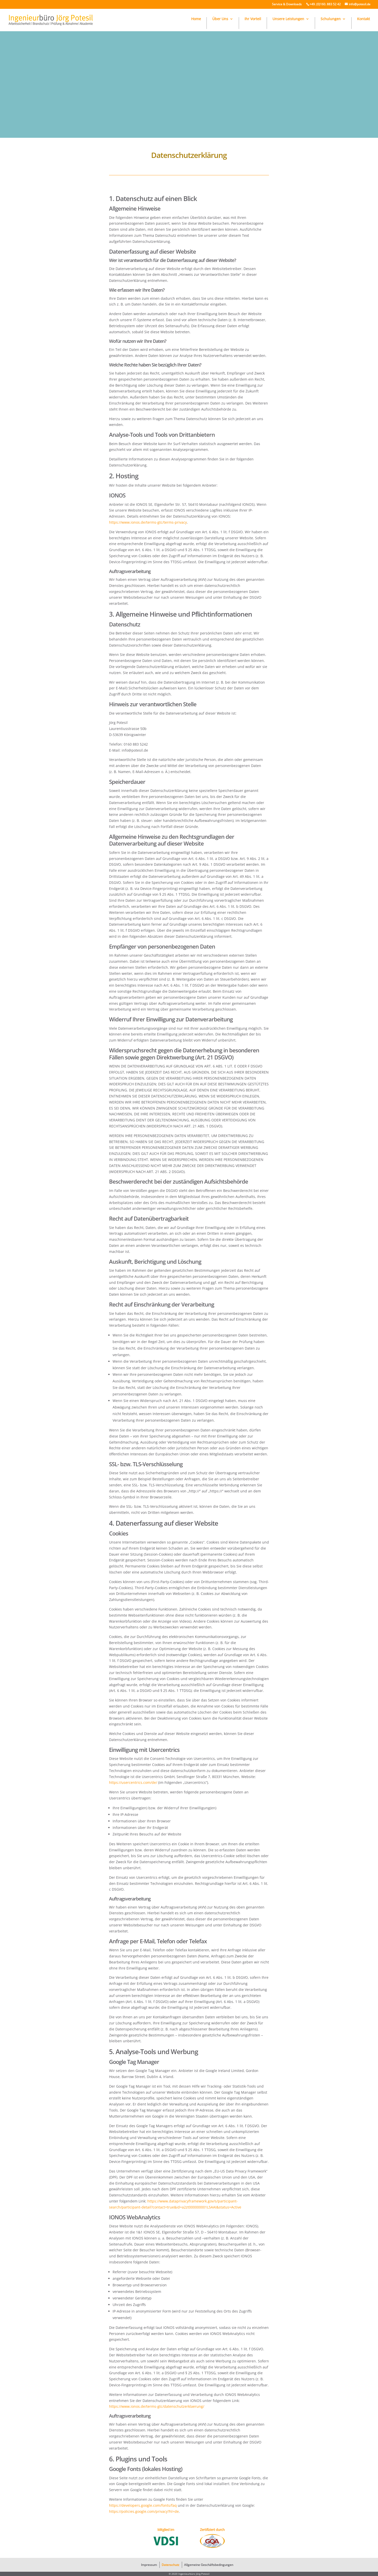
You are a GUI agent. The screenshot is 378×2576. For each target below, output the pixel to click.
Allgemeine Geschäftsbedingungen (208, 2565)
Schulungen (331, 19)
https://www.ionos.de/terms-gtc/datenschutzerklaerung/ (156, 2406)
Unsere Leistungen (288, 19)
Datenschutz (170, 2565)
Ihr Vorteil (253, 19)
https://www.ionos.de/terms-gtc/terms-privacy (148, 522)
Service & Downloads (287, 4)
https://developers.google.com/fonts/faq (143, 2505)
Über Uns (220, 19)
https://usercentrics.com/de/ (133, 1782)
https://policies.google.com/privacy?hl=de (144, 2511)
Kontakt (363, 19)
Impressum (149, 2565)
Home (196, 19)
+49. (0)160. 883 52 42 (325, 4)
